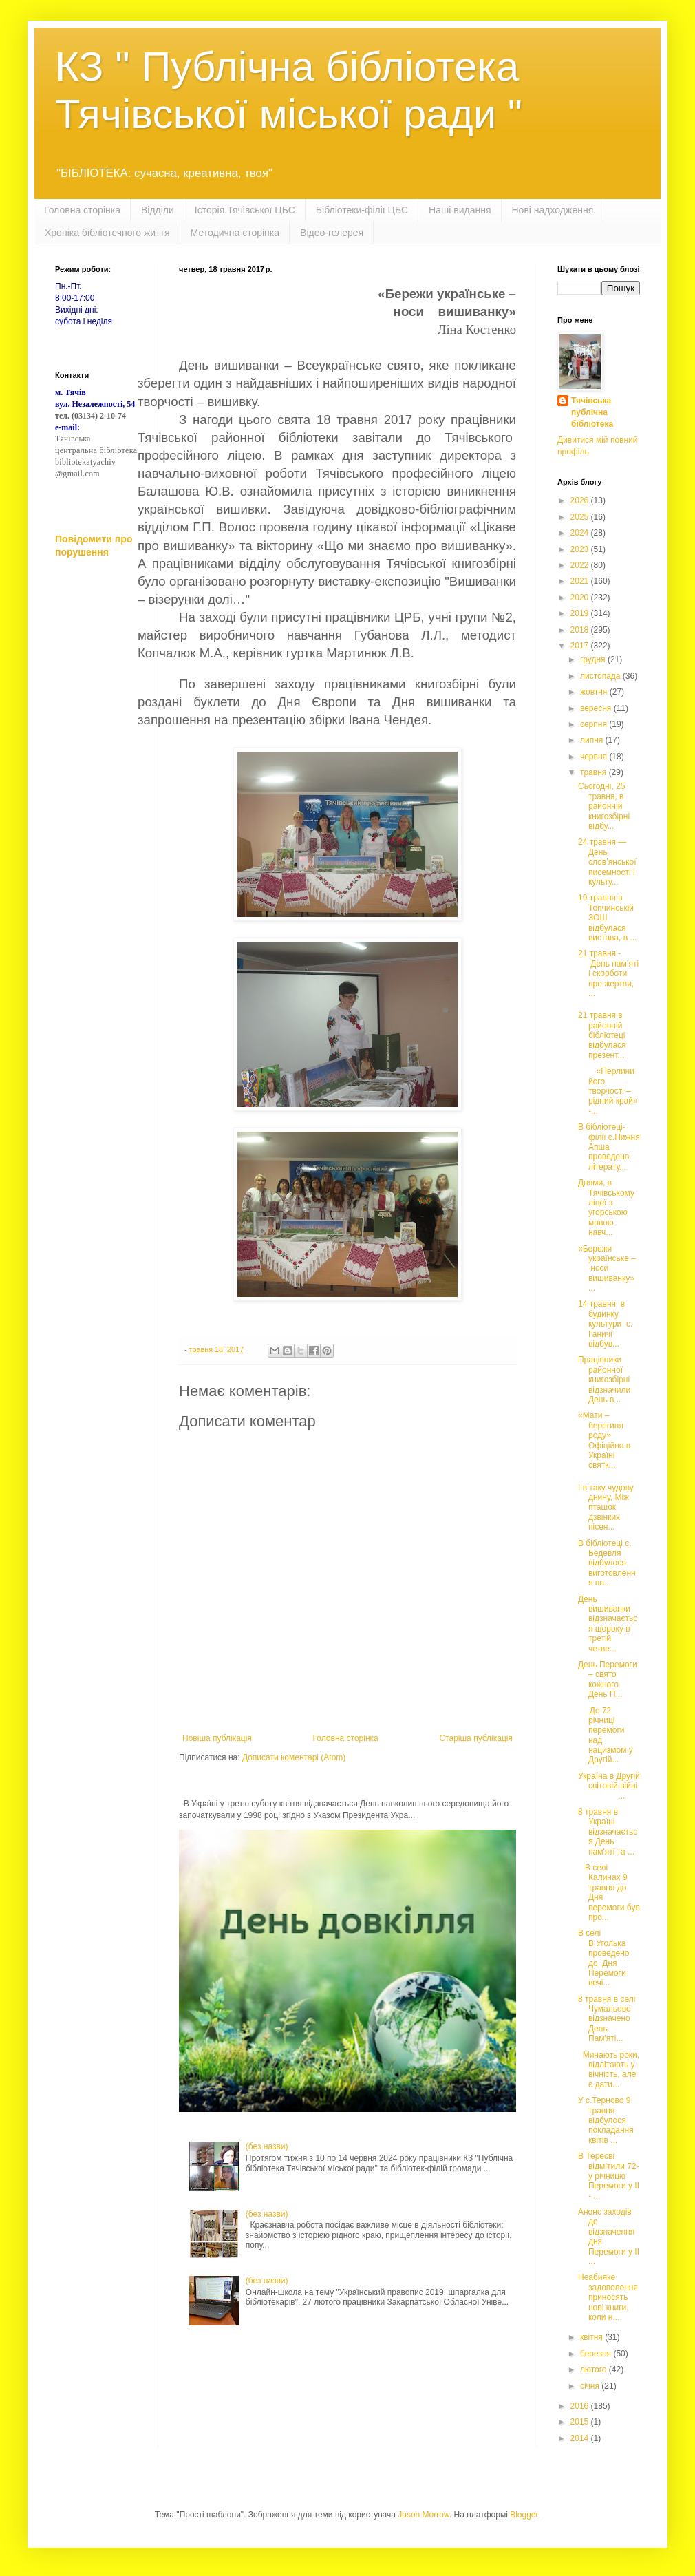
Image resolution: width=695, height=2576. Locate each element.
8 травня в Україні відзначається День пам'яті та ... (607, 1832)
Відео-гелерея (331, 232)
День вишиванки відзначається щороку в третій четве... (607, 1624)
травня (594, 772)
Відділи (157, 209)
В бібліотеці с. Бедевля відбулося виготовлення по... (607, 1563)
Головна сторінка (82, 209)
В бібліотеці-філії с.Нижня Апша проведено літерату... (609, 1147)
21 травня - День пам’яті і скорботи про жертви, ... (608, 973)
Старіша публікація (476, 1738)
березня (596, 2353)
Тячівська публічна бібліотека (592, 412)
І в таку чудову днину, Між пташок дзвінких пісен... (606, 1507)
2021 (580, 581)
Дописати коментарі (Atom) (293, 1757)
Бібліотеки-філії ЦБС (362, 209)
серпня (594, 724)
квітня (592, 2337)
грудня (594, 659)
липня (593, 740)
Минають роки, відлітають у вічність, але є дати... (608, 2069)
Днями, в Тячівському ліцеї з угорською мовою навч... (606, 1207)
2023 (580, 549)
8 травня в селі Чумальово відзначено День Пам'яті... (606, 2019)
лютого (594, 2369)
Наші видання (460, 209)
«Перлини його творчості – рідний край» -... (608, 1091)
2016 (580, 2406)
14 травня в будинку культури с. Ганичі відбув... (605, 1324)
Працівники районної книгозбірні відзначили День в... (604, 1379)
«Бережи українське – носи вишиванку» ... (607, 1269)
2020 (580, 597)
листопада (601, 676)
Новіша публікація (217, 1738)
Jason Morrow (423, 2515)
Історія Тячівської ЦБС (245, 209)
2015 (580, 2422)
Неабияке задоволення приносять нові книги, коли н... (608, 2297)
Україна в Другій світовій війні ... (609, 1786)
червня (594, 756)
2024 (580, 533)
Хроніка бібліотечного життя (107, 232)
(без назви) (267, 2146)
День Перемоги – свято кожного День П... (607, 1679)
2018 (580, 630)
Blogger (524, 2515)
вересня (597, 708)
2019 (580, 613)
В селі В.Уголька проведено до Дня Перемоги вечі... (603, 1957)
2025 (580, 517)
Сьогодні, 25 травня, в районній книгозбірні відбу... (604, 806)
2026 (580, 500)
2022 (580, 565)
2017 (580, 646)
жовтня (595, 692)
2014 (580, 2438)
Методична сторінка (235, 232)
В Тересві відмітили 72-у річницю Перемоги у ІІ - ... (608, 2176)
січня (590, 2386)
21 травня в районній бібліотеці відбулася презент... (602, 1035)
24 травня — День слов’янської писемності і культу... (607, 862)
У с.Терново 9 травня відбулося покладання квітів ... (606, 2120)
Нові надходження (553, 209)
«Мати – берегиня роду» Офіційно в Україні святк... (604, 1440)
